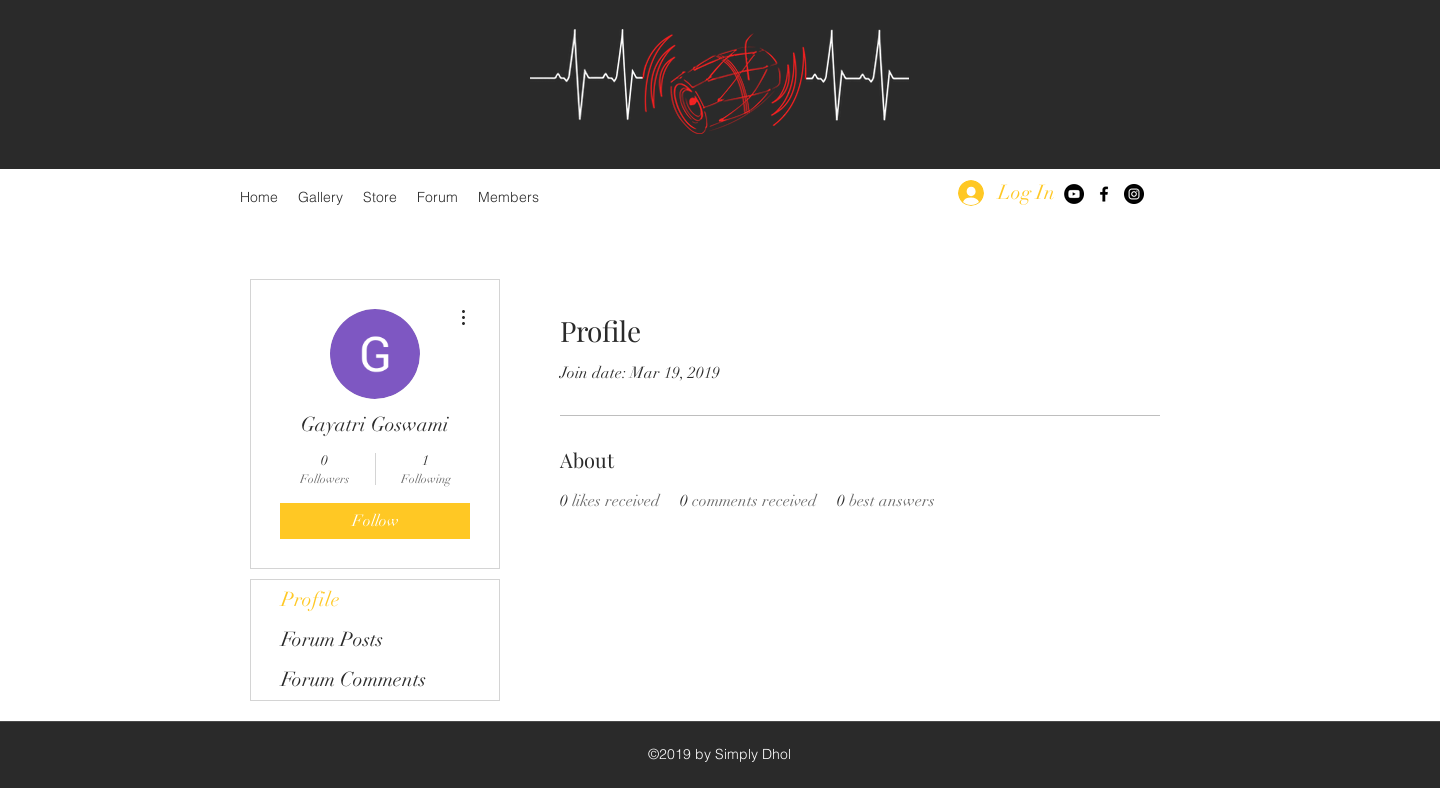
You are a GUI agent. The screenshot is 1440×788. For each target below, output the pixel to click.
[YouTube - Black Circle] (1074, 194)
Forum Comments (353, 679)
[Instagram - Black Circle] (1134, 194)
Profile (310, 599)
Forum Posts (332, 639)
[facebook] (1104, 194)
